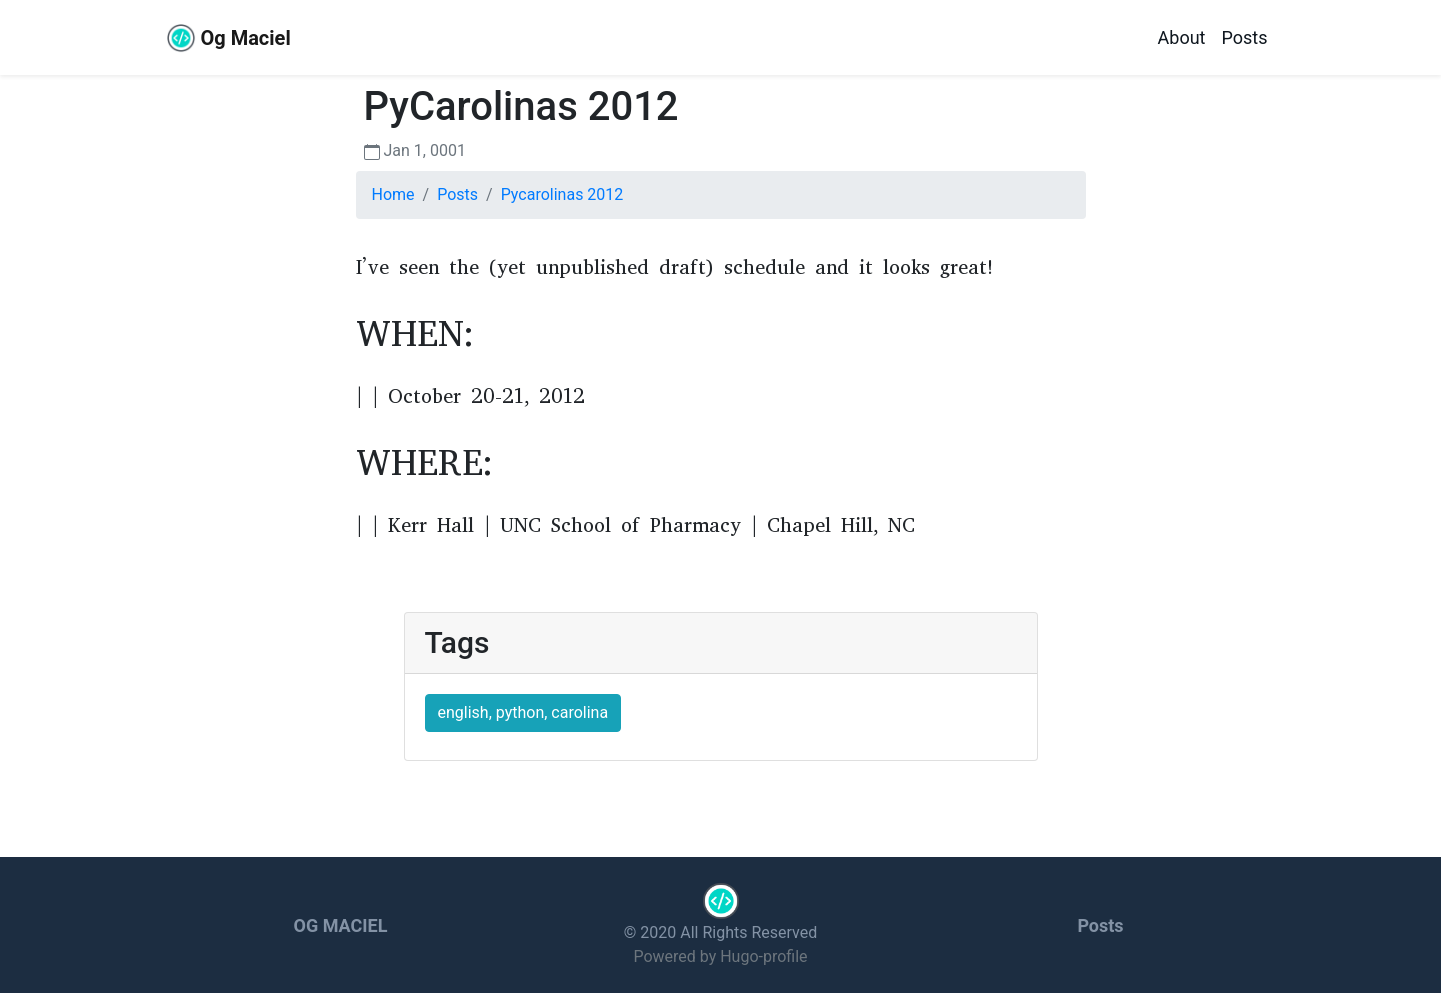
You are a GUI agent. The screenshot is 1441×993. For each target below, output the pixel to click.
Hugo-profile (763, 956)
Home (393, 194)
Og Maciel (228, 38)
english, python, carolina (523, 712)
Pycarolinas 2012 (562, 194)
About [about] (1182, 37)
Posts (1245, 37)
